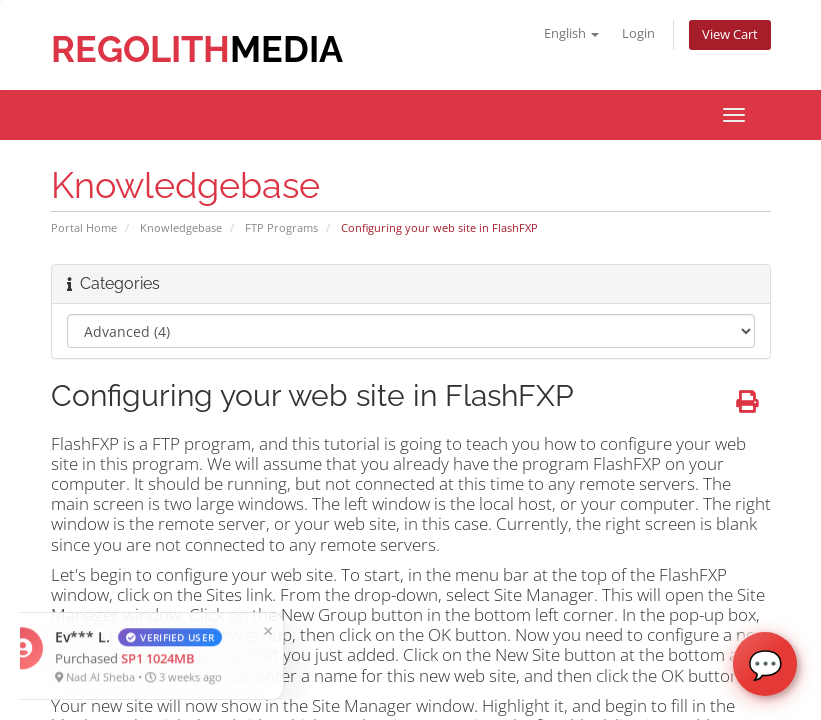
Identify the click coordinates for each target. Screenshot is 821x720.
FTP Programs (281, 227)
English (571, 33)
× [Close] (138, 630)
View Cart (730, 34)
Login (638, 33)
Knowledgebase (181, 227)
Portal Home (84, 227)
